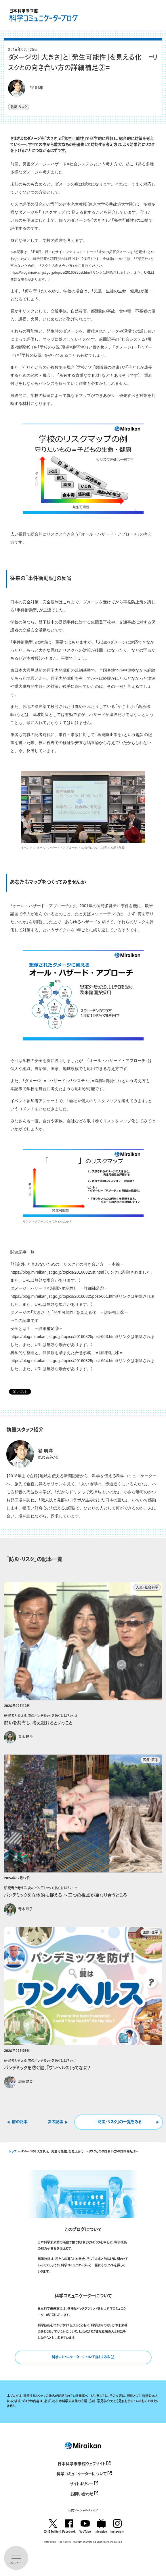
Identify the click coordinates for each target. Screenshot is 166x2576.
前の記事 (20, 2122)
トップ (13, 2151)
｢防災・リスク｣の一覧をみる (119, 2122)
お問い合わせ (84, 2493)
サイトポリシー (84, 2483)
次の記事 (55, 2122)
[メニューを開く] (16, 2558)
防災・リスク (18, 107)
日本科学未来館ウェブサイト (84, 2462)
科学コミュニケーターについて (84, 2472)
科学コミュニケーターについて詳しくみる (83, 2355)
